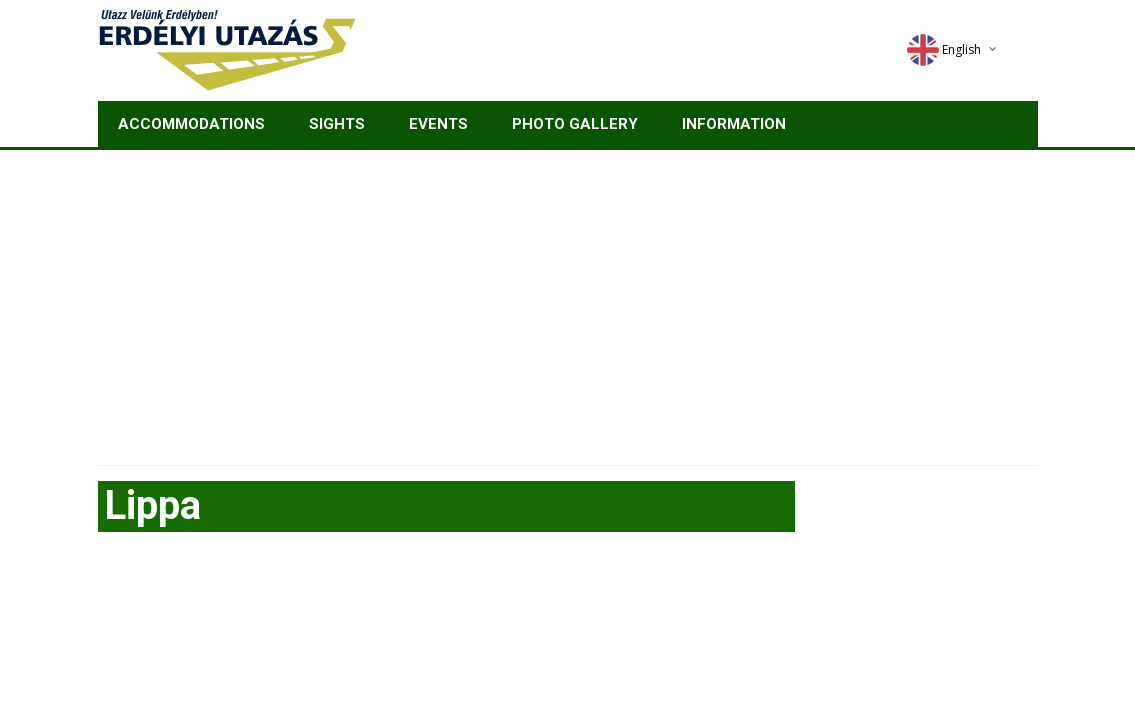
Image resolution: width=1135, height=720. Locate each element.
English (944, 49)
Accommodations (191, 124)
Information (734, 124)
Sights (337, 124)
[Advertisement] (567, 300)
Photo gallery (575, 124)
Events (438, 124)
